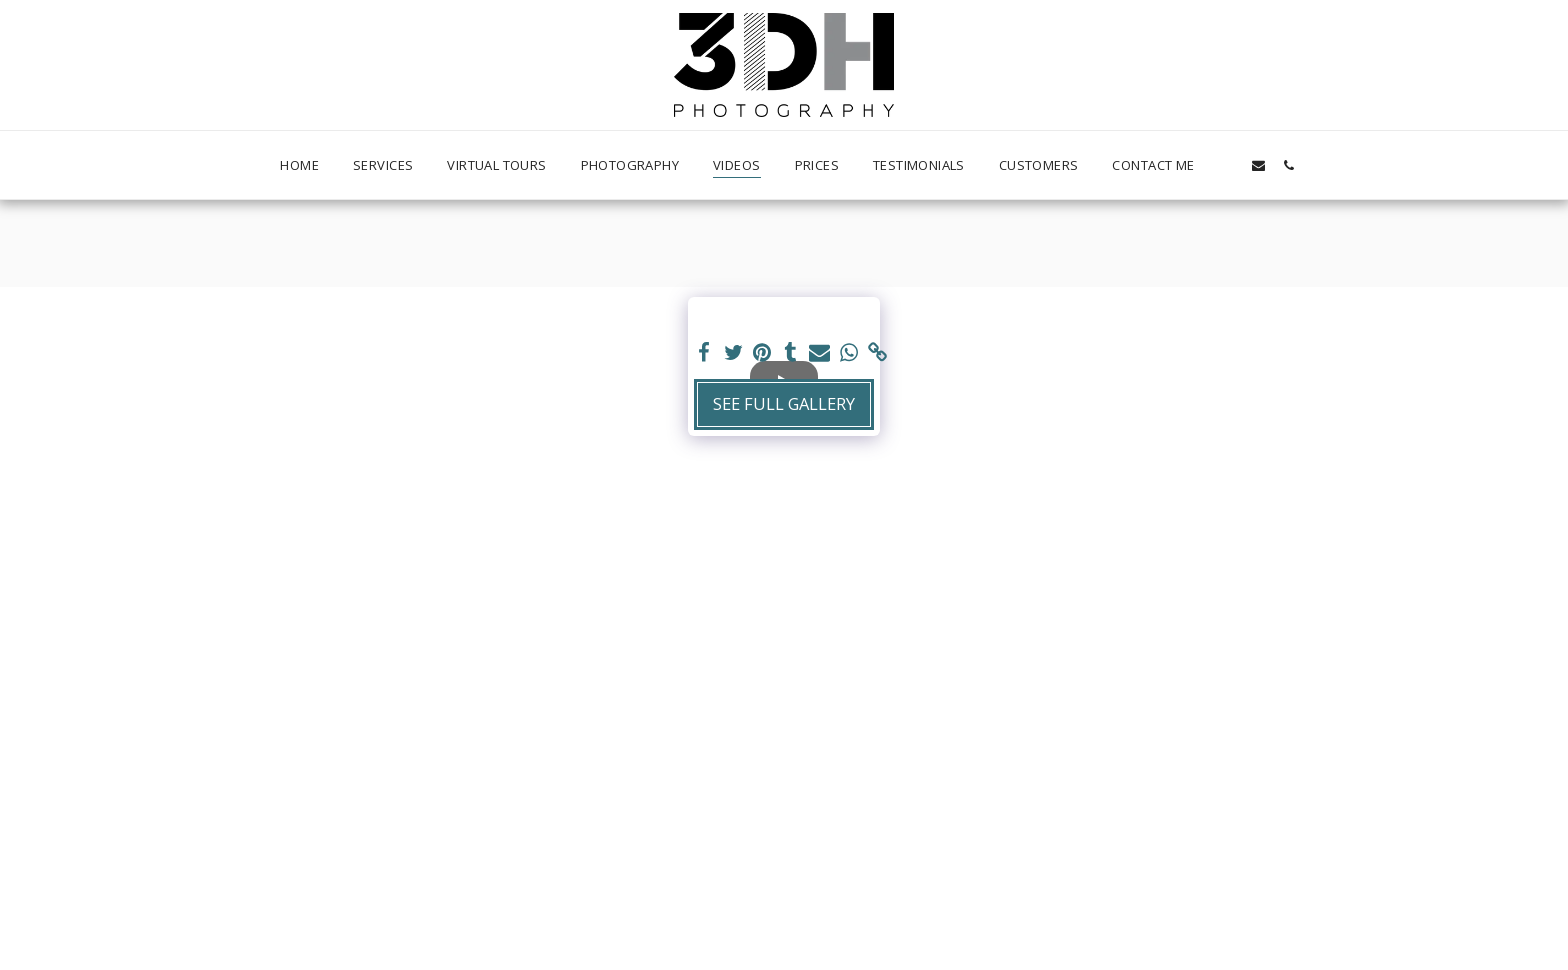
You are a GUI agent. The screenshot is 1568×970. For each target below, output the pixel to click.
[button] (1227, 165)
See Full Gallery (784, 403)
